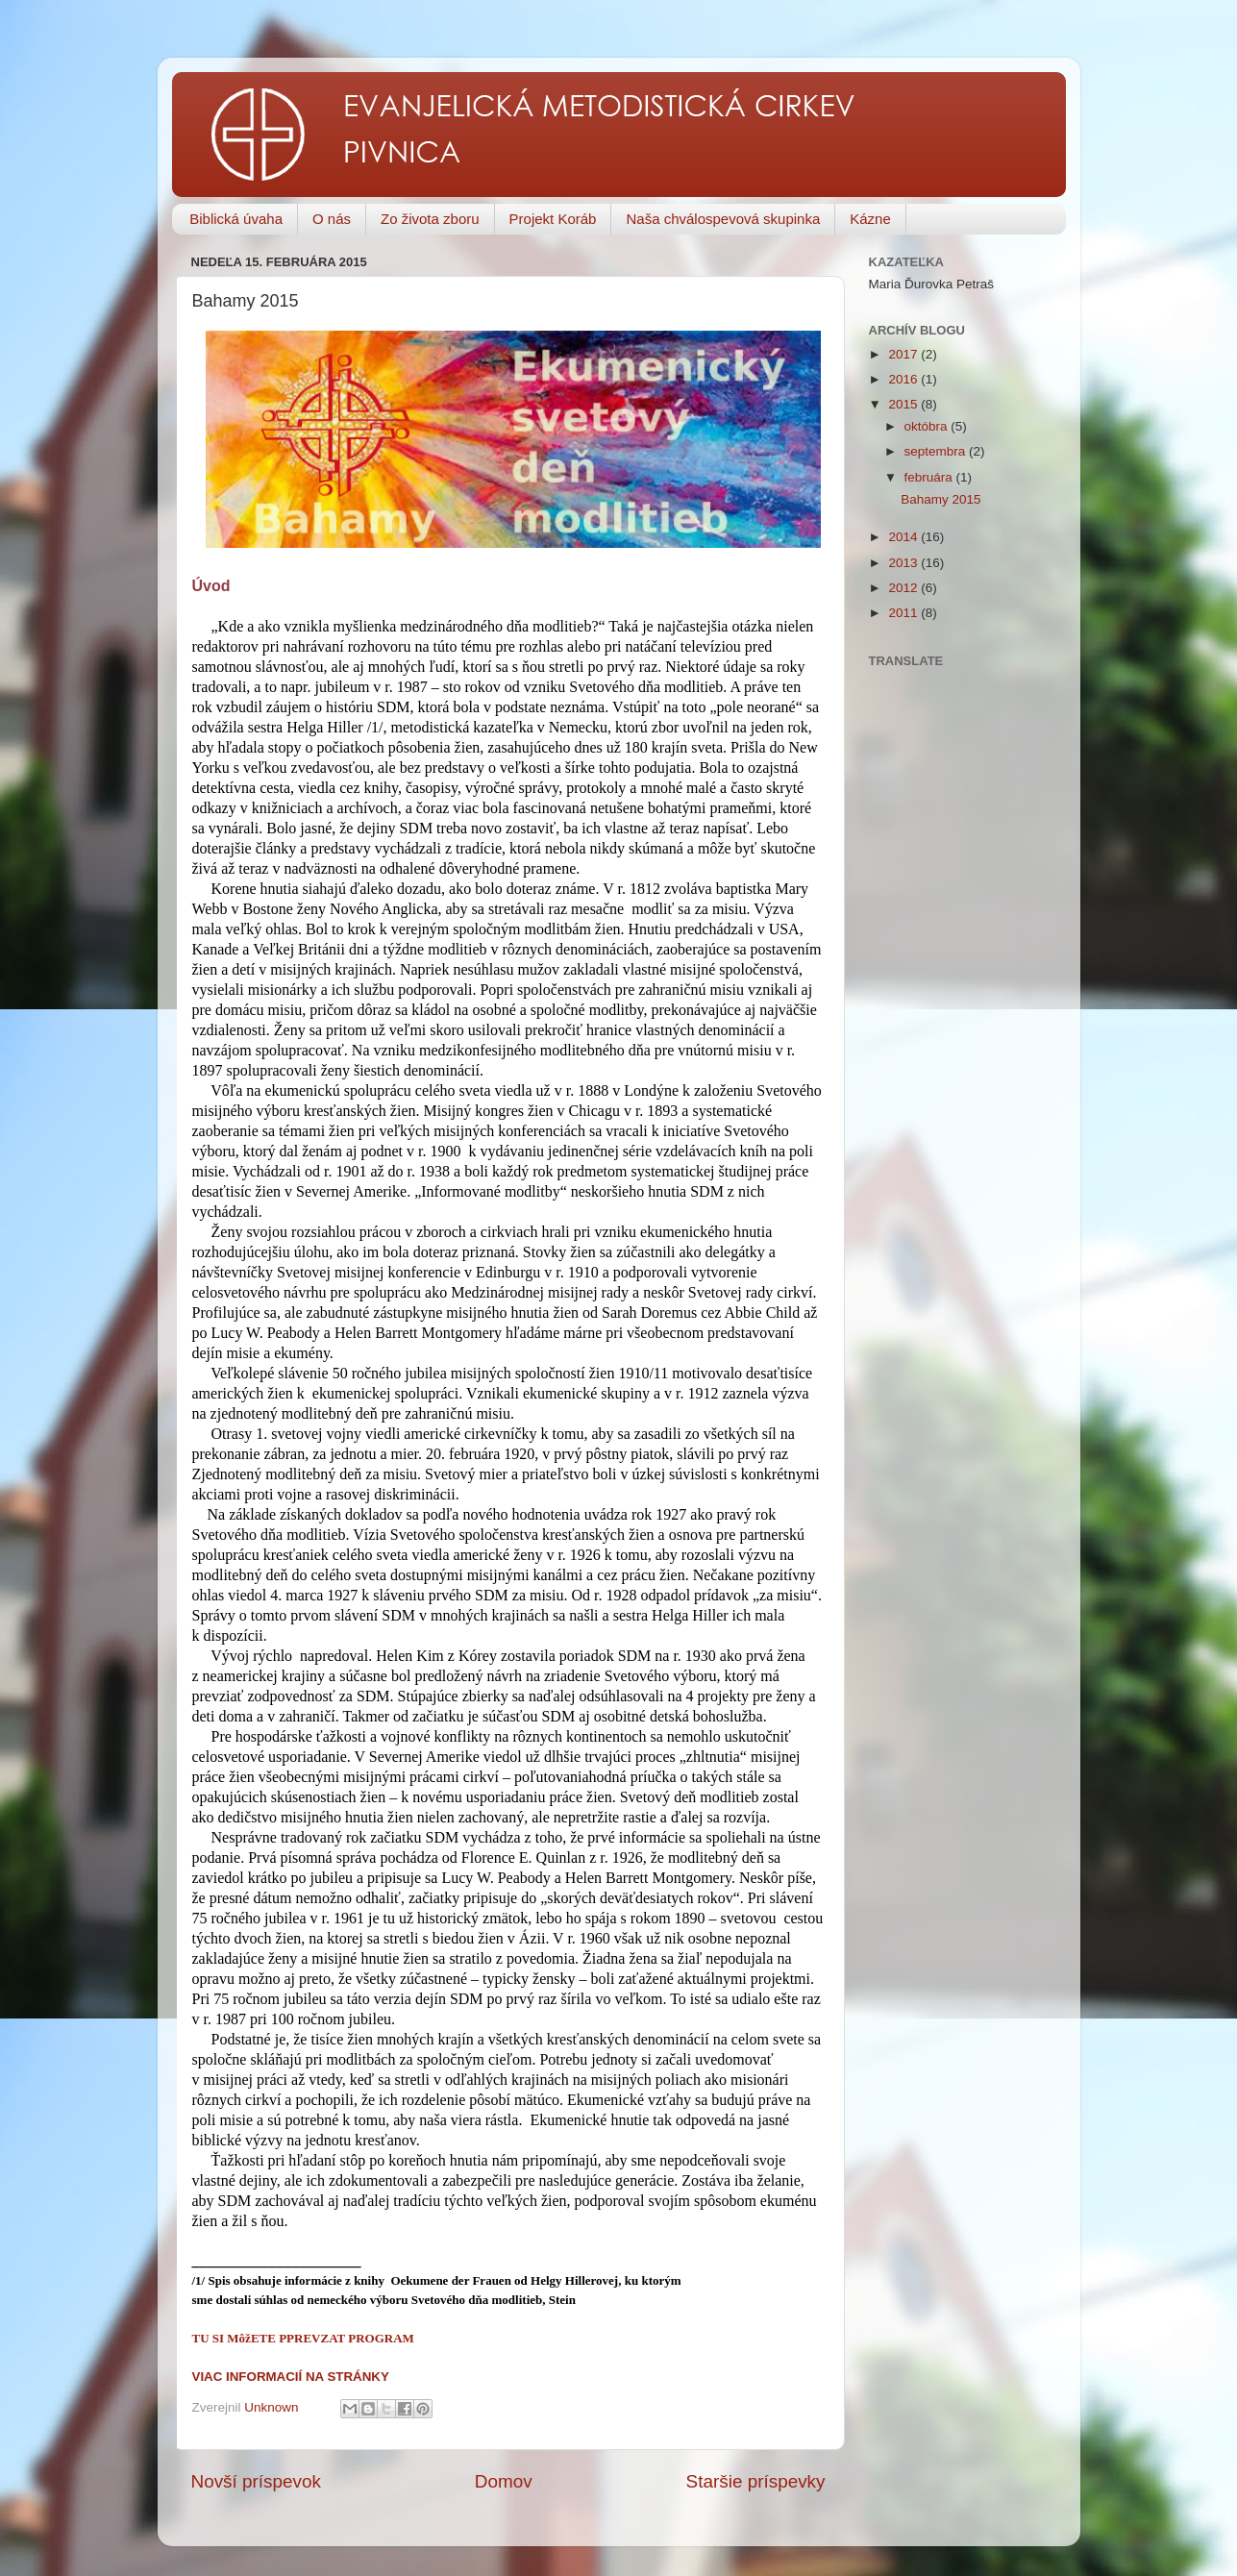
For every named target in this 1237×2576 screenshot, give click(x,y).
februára (930, 477)
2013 (904, 563)
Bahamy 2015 (940, 499)
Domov (503, 2481)
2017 (904, 354)
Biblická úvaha (236, 219)
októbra (928, 426)
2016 (904, 379)
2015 (904, 404)
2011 (904, 613)
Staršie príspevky (756, 2481)
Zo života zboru (430, 219)
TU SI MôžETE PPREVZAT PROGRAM (303, 2338)
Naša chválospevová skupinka (723, 219)
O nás (331, 219)
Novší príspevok (256, 2481)
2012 (904, 588)
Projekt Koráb (553, 219)
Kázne (870, 219)
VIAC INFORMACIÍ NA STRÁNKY (290, 2376)
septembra (937, 451)
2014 (904, 537)
